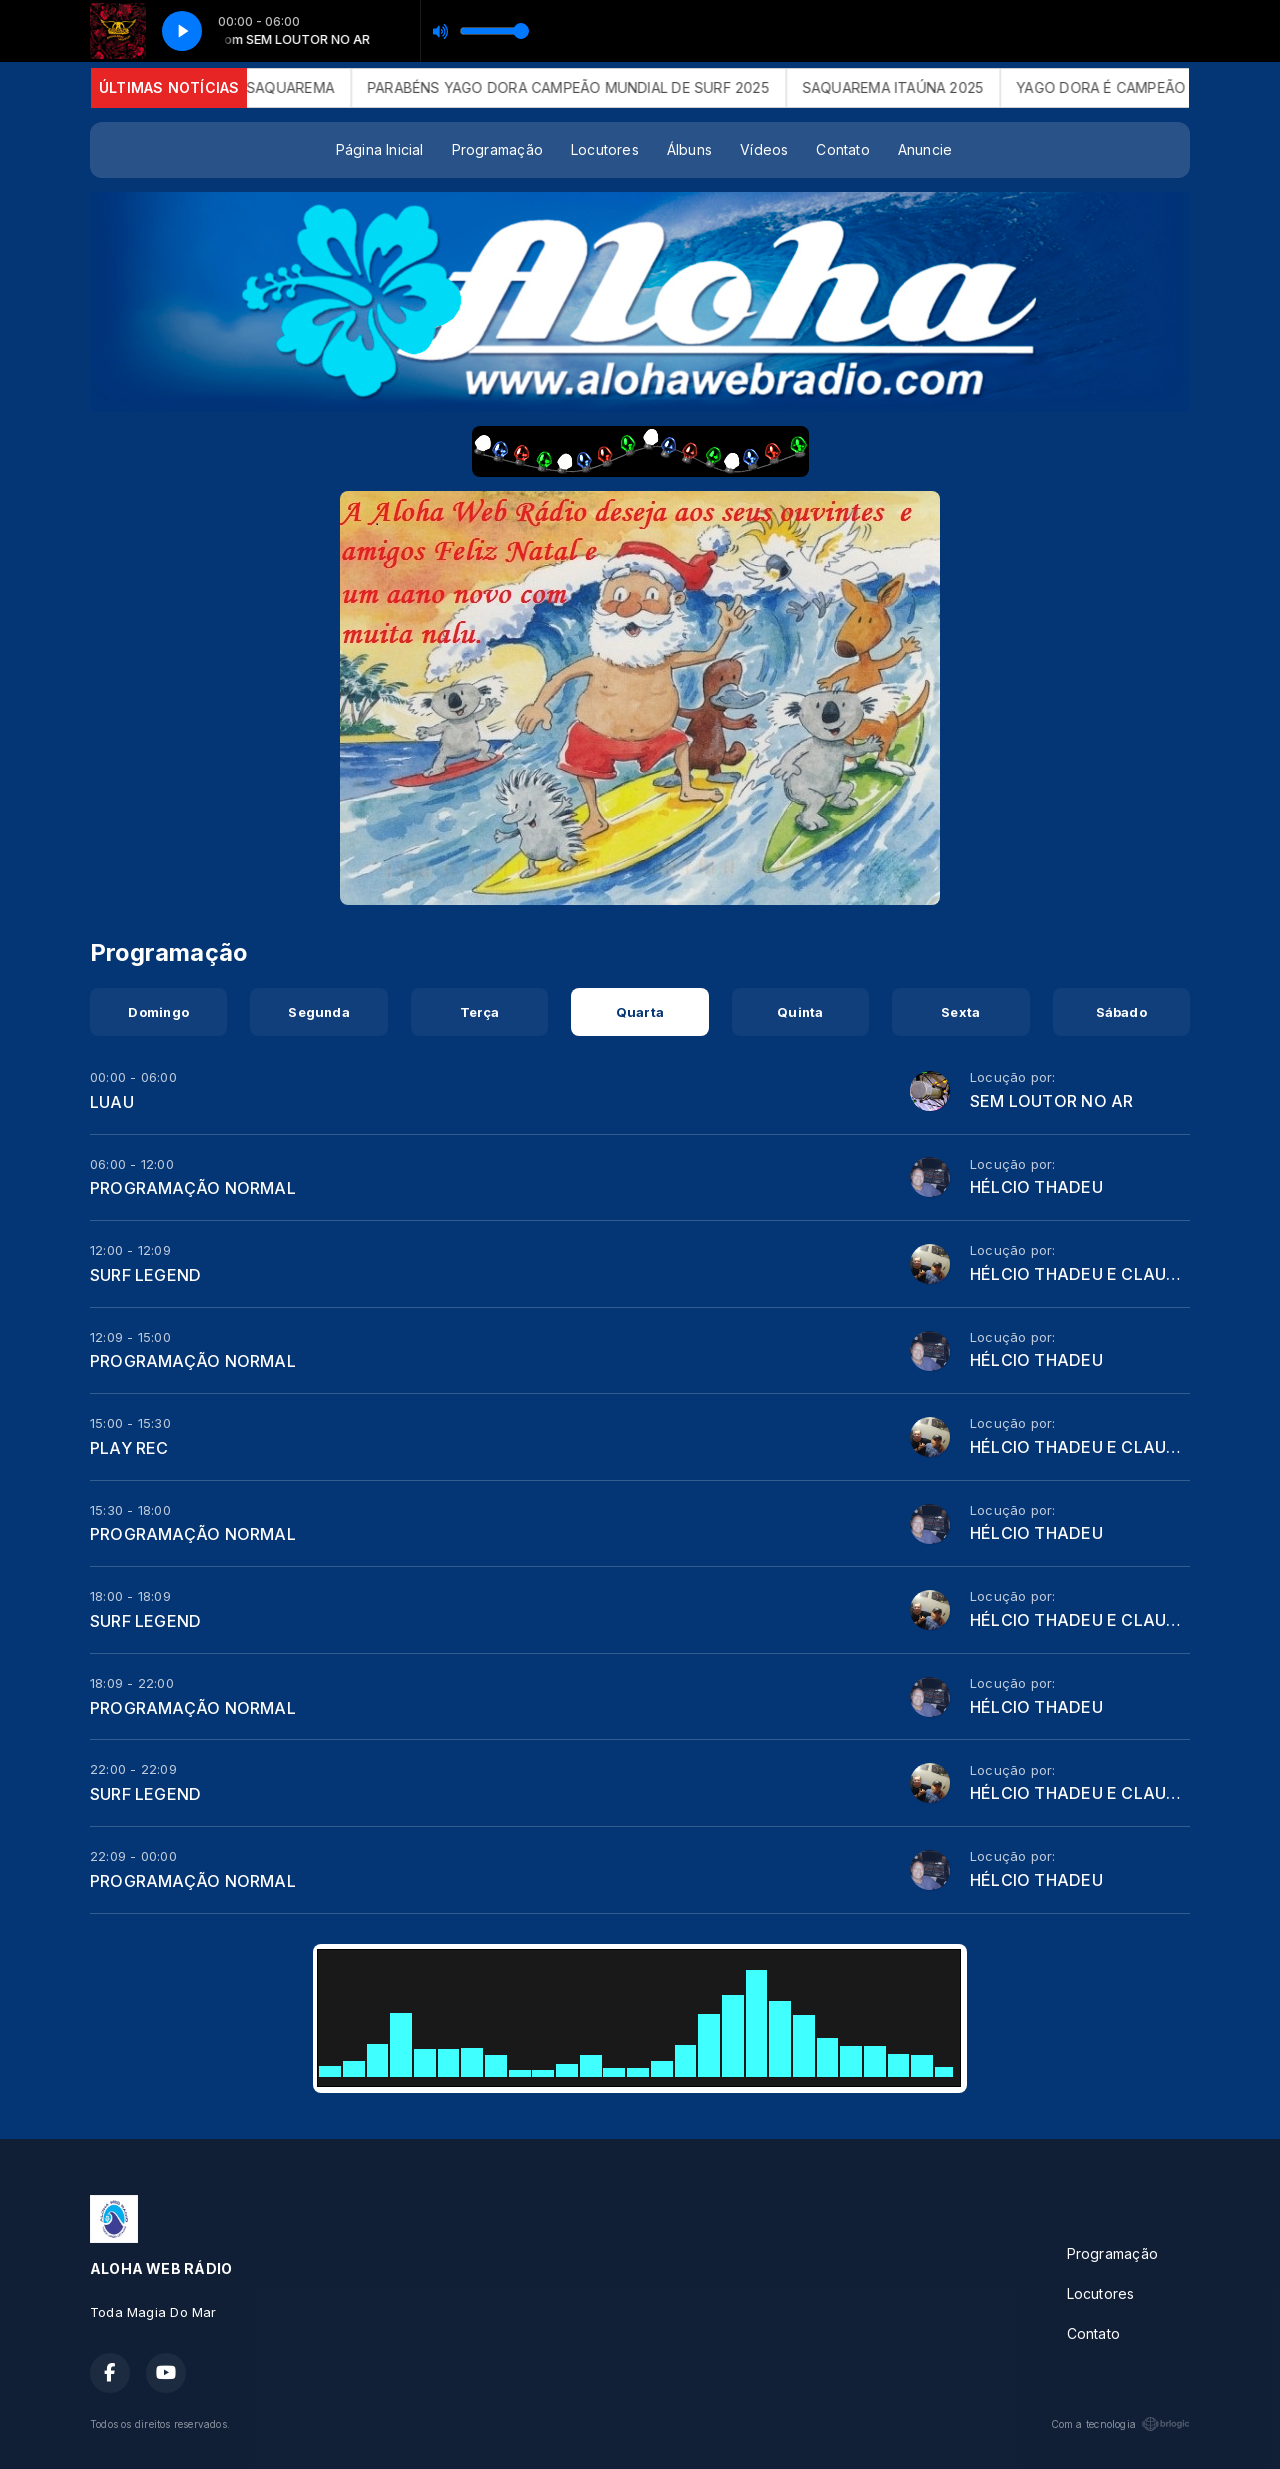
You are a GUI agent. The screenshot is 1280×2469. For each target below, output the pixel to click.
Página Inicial (380, 149)
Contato (842, 149)
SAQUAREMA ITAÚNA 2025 (914, 87)
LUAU (112, 1102)
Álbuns (689, 149)
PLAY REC (129, 1448)
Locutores (605, 149)
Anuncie (925, 149)
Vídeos (764, 149)
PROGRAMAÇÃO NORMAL (193, 1188)
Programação (497, 149)
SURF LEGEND (145, 1275)
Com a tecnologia (1120, 2424)
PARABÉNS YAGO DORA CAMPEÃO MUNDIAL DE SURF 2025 (590, 87)
